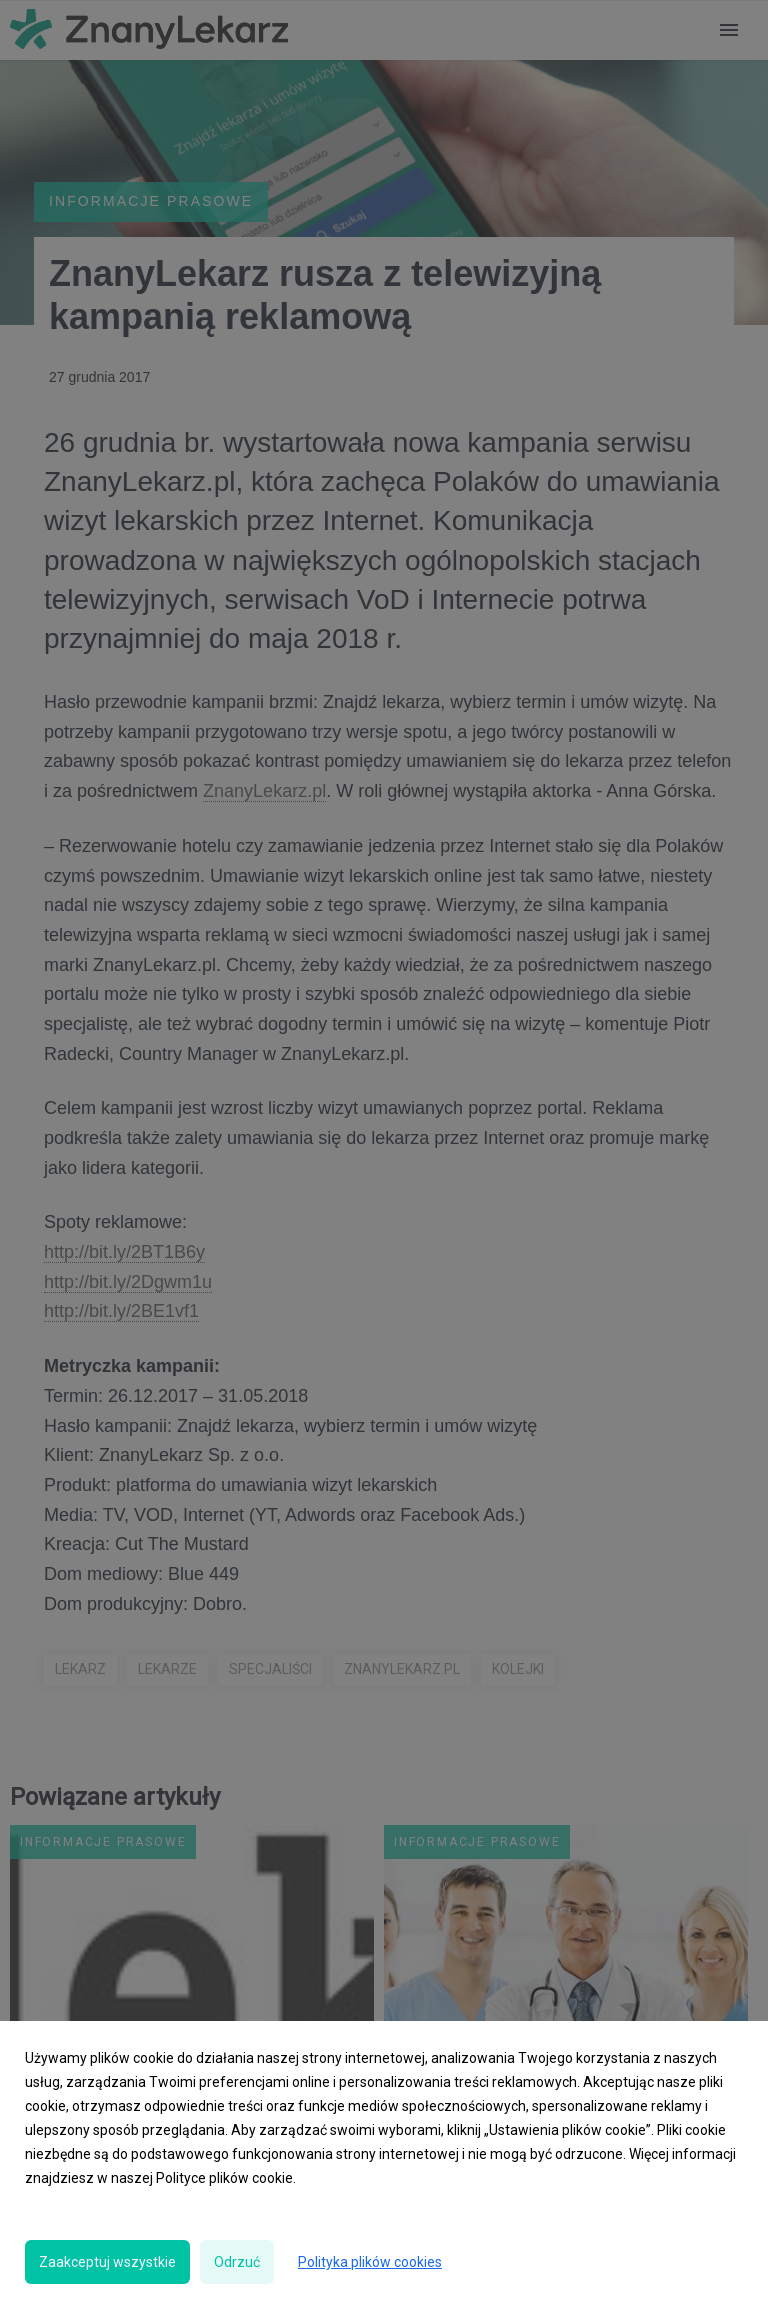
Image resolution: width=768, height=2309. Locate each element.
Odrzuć (237, 2262)
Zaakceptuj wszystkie (107, 2262)
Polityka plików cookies (370, 2262)
